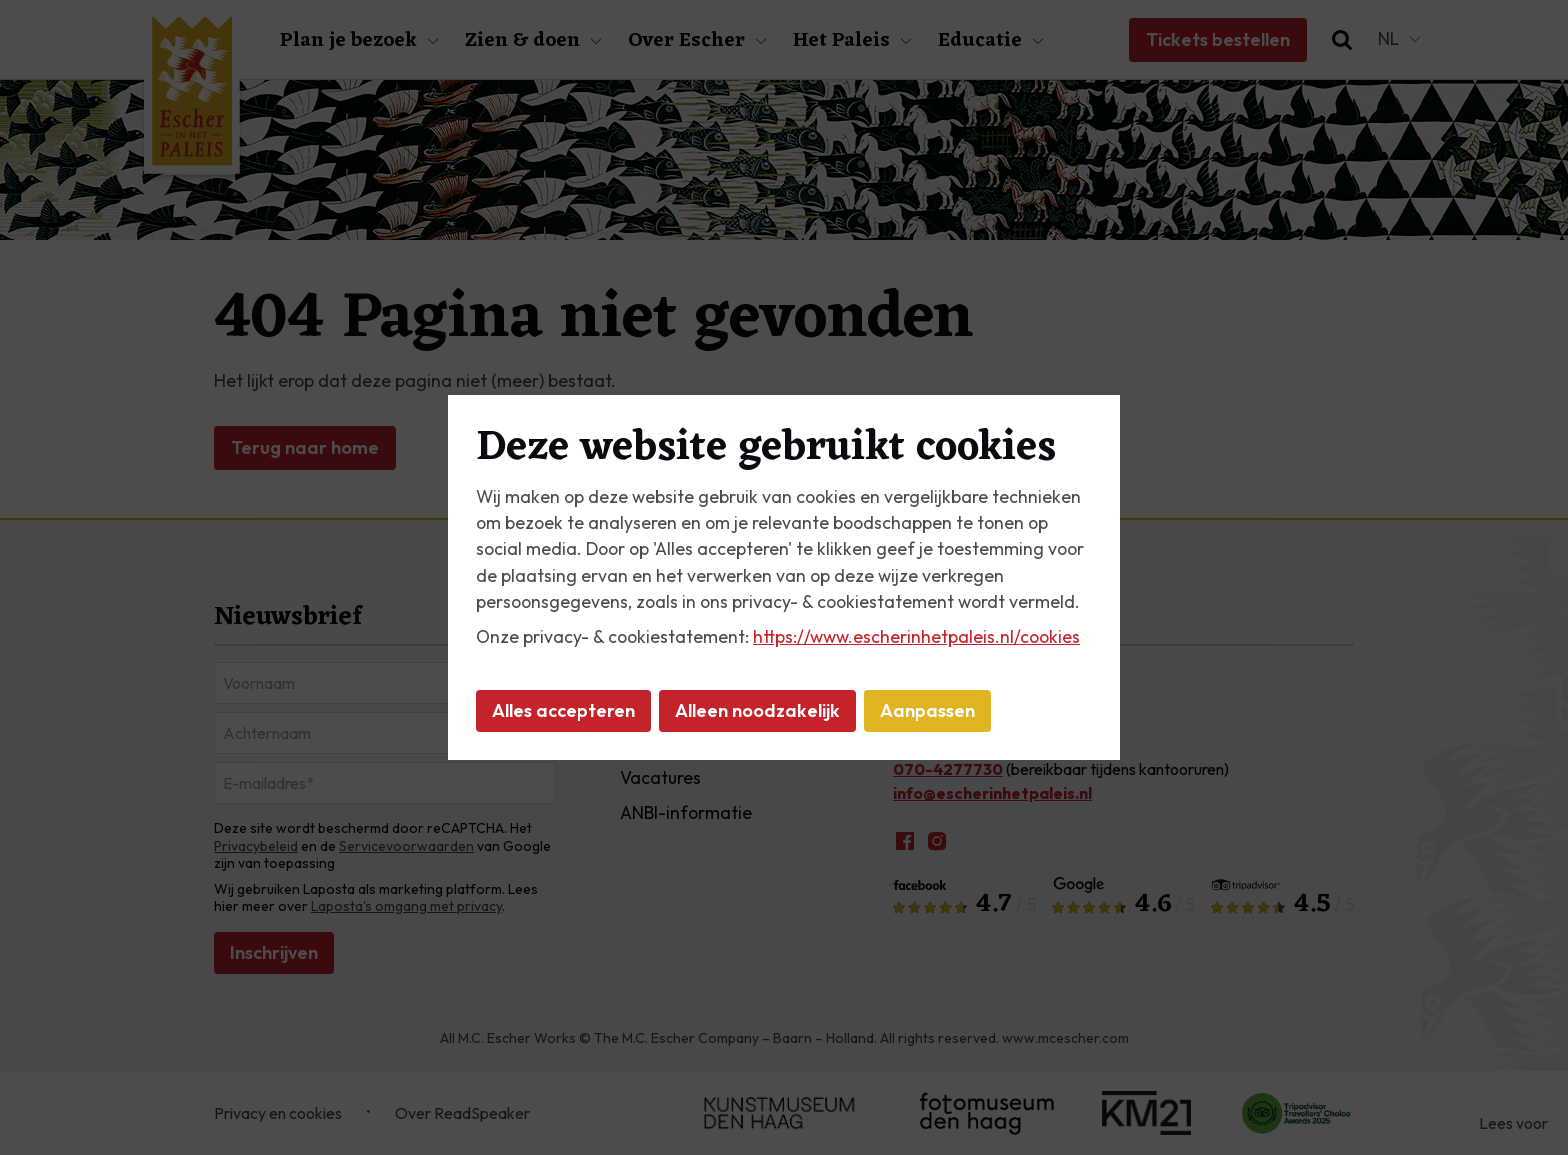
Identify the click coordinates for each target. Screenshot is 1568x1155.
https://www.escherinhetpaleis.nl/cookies (916, 636)
